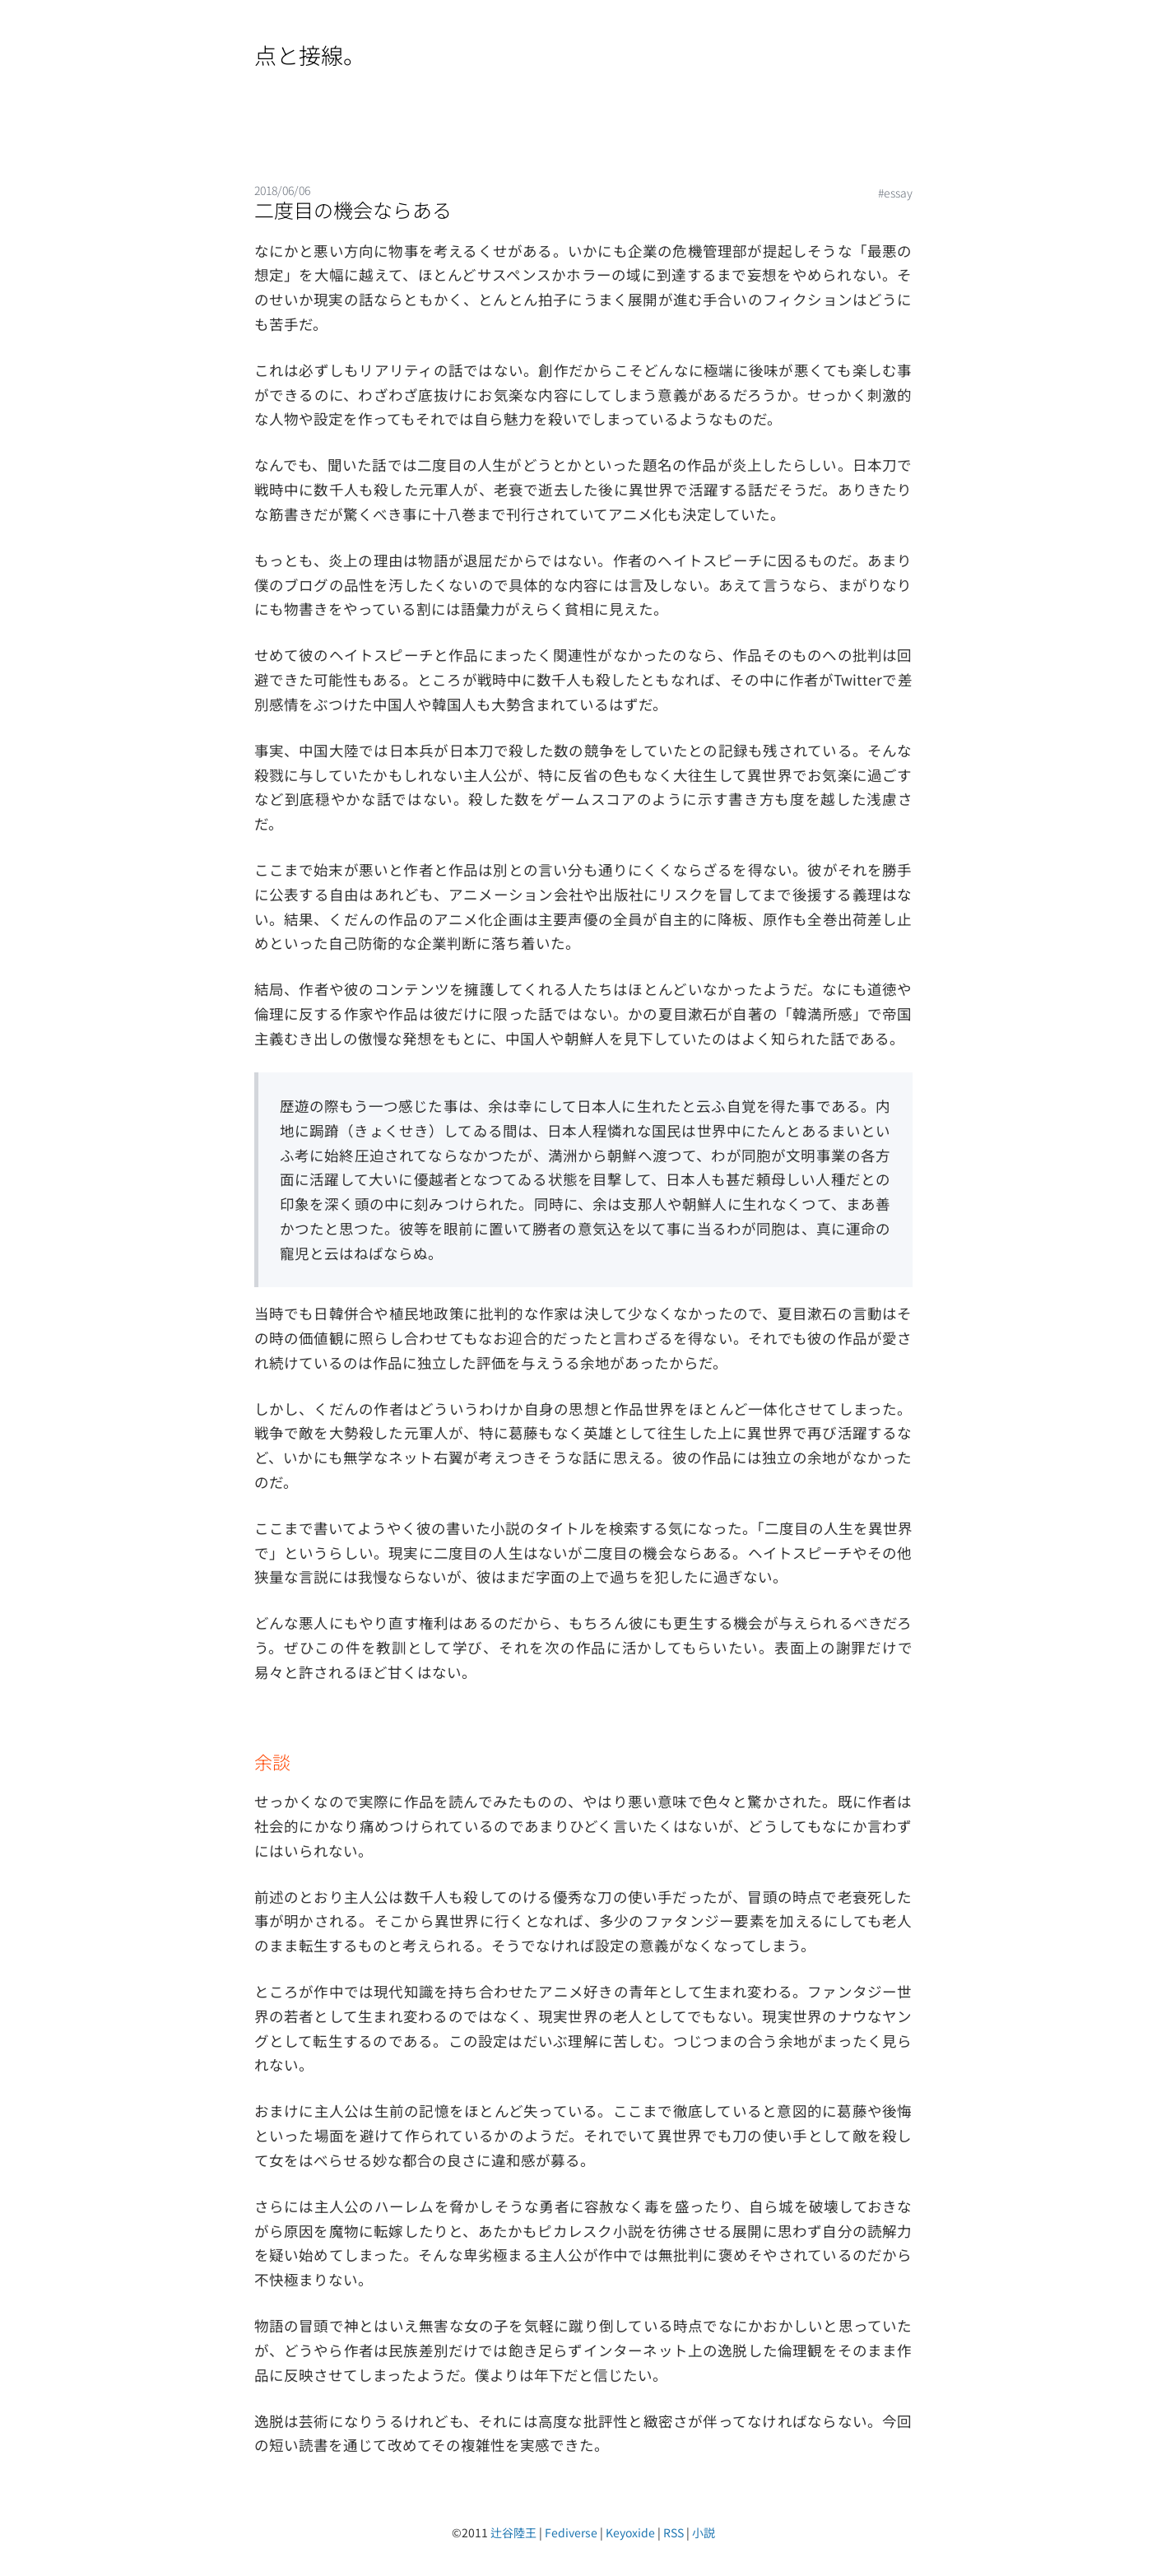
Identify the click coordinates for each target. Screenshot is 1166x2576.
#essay (895, 192)
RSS (673, 2532)
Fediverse (571, 2532)
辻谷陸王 (513, 2532)
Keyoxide (630, 2532)
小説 (703, 2532)
